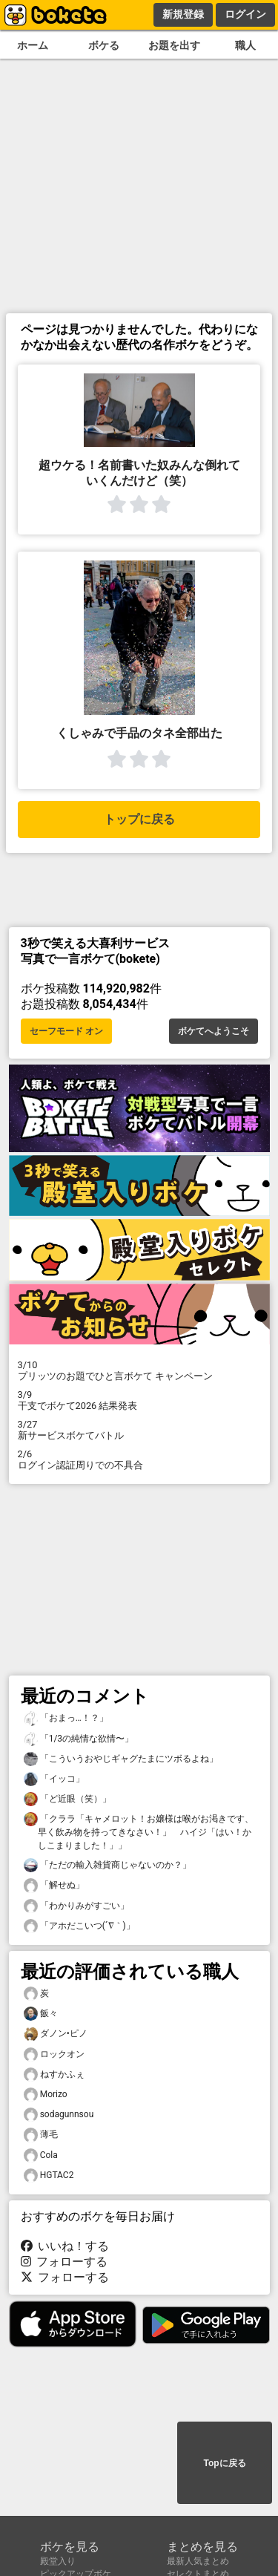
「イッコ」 (54, 1779)
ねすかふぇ (54, 2074)
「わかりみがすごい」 (76, 1906)
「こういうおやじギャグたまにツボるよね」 (121, 1759)
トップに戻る (139, 819)
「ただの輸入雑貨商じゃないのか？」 (107, 1865)
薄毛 (41, 2135)
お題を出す (174, 45)
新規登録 (183, 14)
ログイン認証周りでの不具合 (139, 1459)
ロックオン (54, 2054)
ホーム (32, 45)
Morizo (45, 2095)
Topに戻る (224, 2463)
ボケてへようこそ (213, 1031)
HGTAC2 (49, 2175)
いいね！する (65, 2246)
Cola (41, 2155)
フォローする (64, 2262)
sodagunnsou (59, 2115)
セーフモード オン (66, 1031)
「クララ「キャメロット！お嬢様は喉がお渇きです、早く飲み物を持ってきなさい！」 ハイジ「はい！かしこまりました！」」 (139, 1831)
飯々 (41, 2014)
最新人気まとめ (198, 2561)
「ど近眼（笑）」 (67, 1799)
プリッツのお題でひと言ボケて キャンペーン (139, 1370)
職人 (245, 45)
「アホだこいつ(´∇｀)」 (79, 1926)
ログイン (245, 14)
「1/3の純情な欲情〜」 (79, 1739)
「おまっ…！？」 (66, 1718)
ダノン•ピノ (55, 2034)
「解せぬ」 (54, 1885)
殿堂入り (58, 2561)
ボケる (103, 45)
